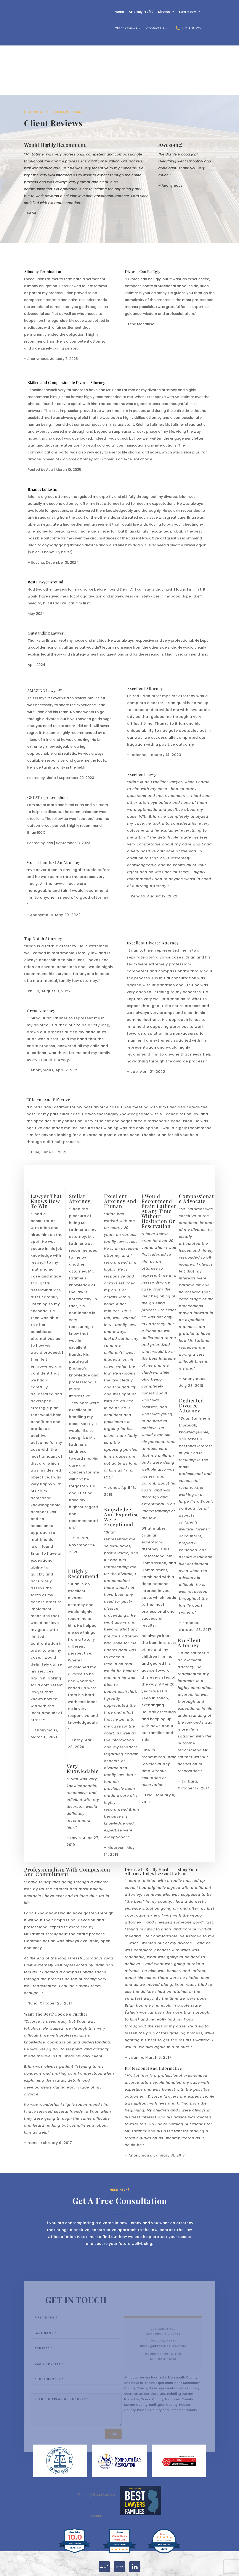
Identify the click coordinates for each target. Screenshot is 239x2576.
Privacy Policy (179, 2550)
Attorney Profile (141, 12)
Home (119, 12)
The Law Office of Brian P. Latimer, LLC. (113, 2550)
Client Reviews (126, 28)
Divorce (164, 12)
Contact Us (155, 28)
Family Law (187, 12)
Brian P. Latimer (97, 2439)
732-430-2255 (192, 28)
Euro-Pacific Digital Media (133, 2555)
